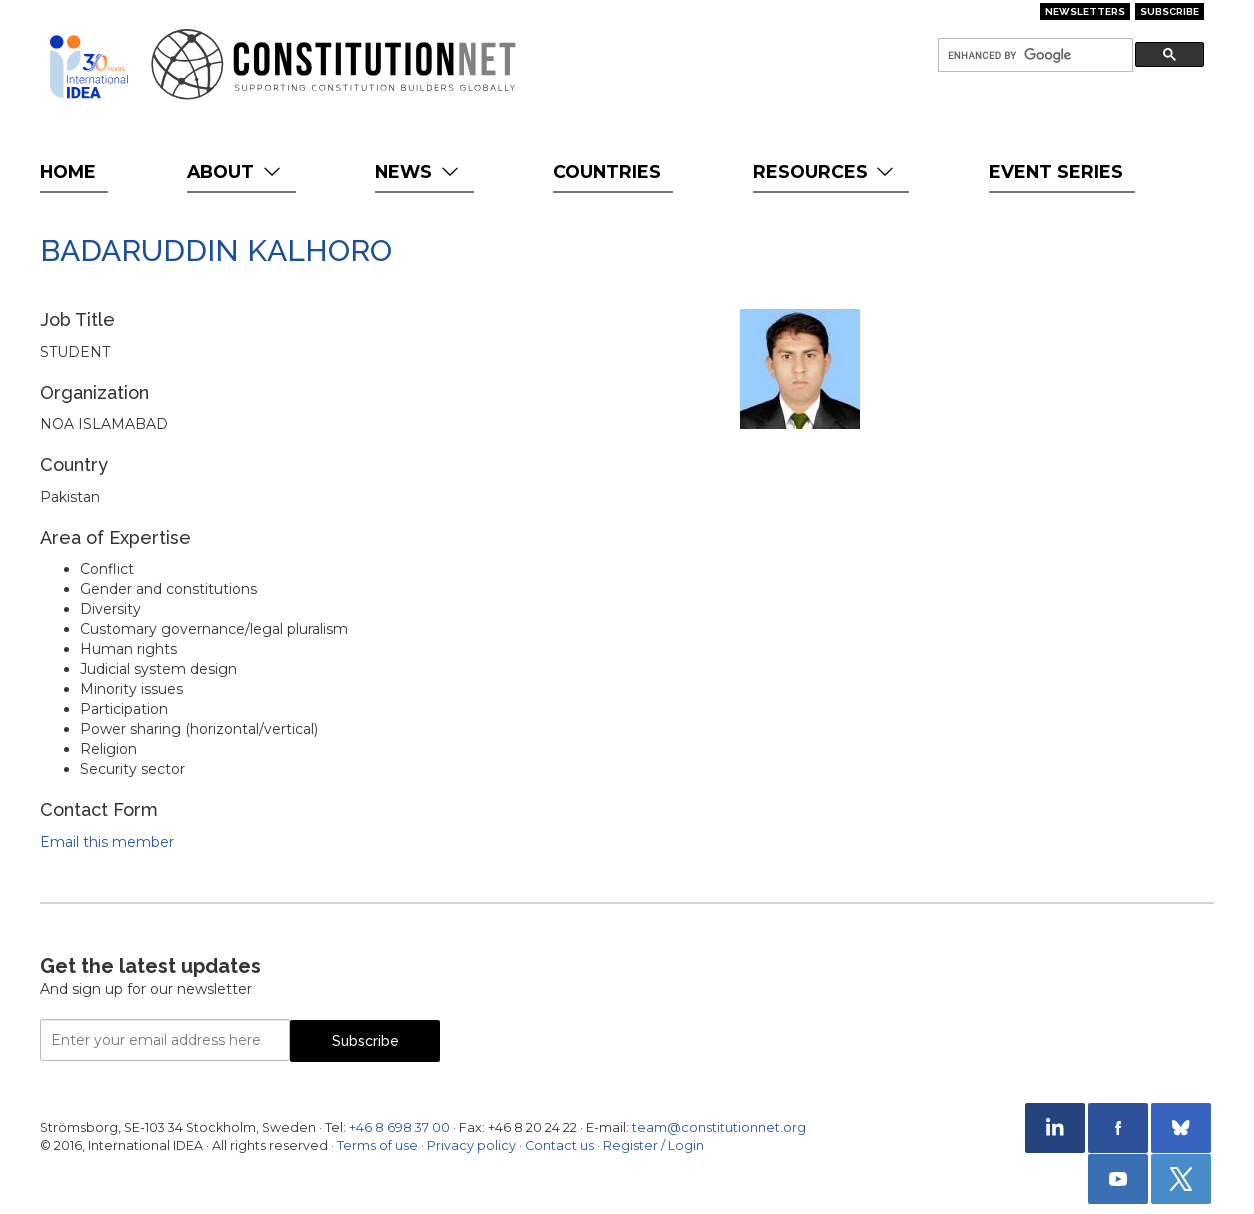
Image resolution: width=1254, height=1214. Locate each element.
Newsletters (1085, 11)
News (418, 171)
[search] (1033, 55)
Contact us (559, 1145)
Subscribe (1169, 11)
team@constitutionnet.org (719, 1127)
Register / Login (653, 1145)
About (235, 171)
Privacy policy (471, 1145)
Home (68, 171)
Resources (825, 171)
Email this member (107, 842)
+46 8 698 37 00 (399, 1127)
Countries (607, 171)
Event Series (1056, 171)
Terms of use (377, 1145)
